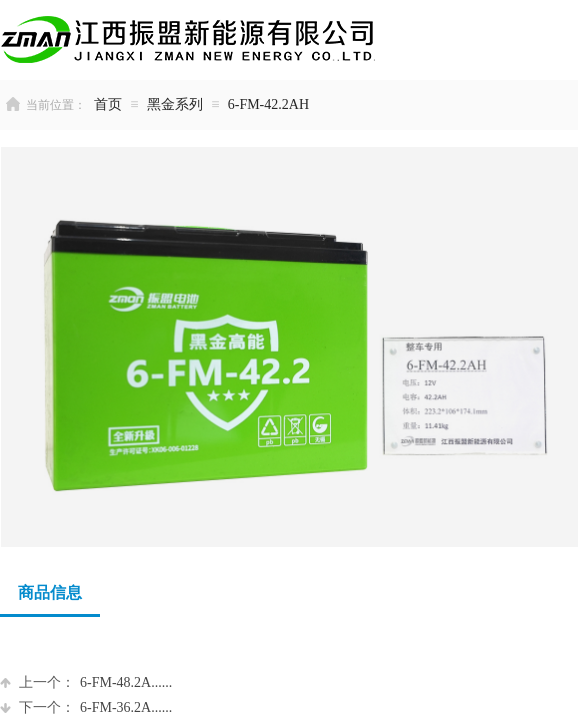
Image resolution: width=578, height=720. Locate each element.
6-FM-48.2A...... (86, 682)
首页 (108, 104)
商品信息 (50, 592)
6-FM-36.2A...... (86, 707)
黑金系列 (175, 104)
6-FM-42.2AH (268, 104)
